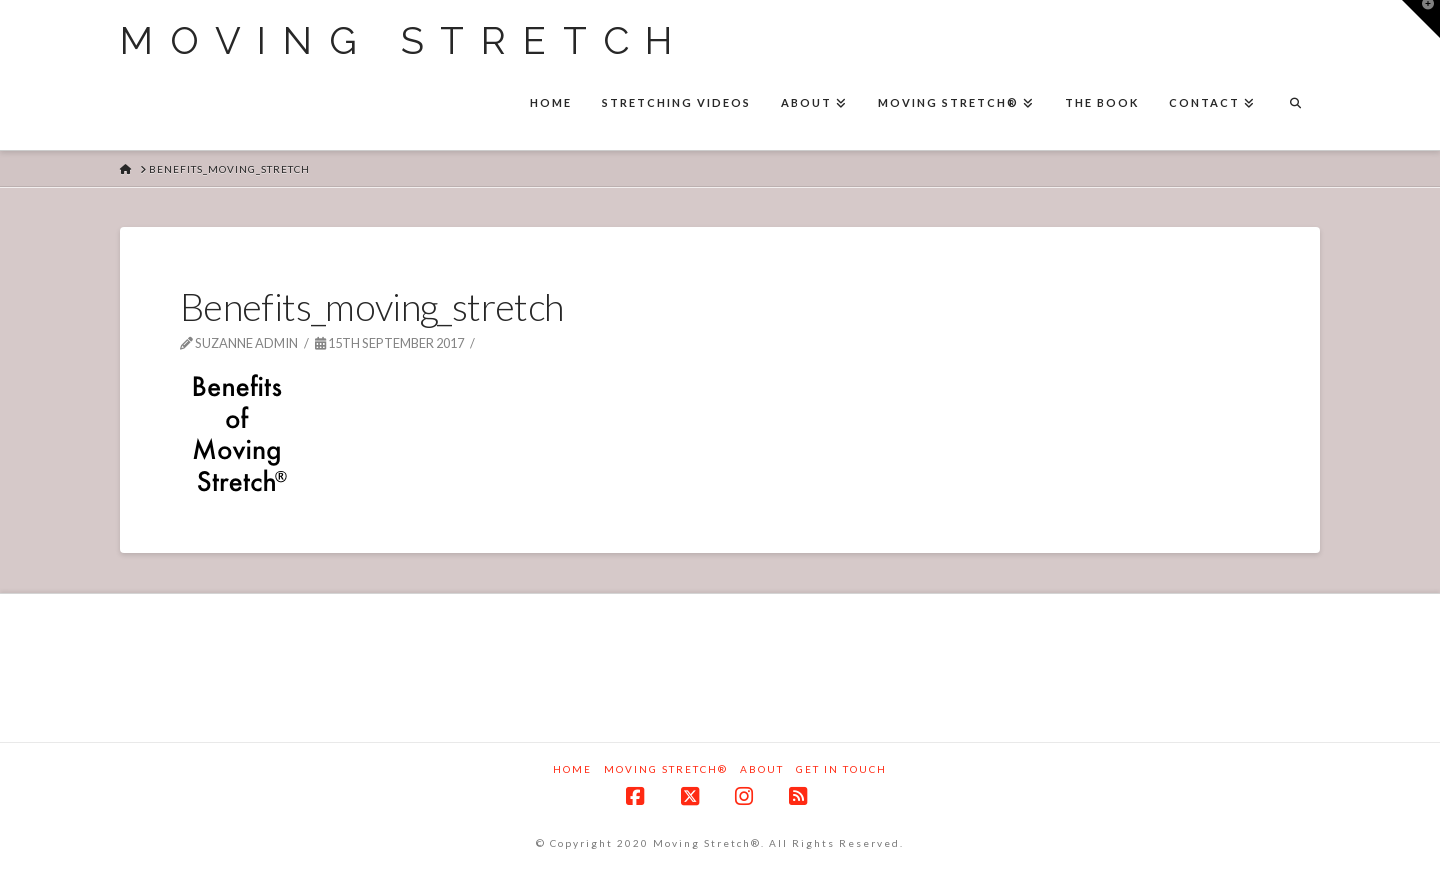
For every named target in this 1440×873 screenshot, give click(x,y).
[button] (1421, 19)
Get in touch (841, 769)
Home (572, 769)
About (762, 769)
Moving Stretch (404, 41)
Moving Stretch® (666, 769)
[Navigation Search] (1295, 105)
